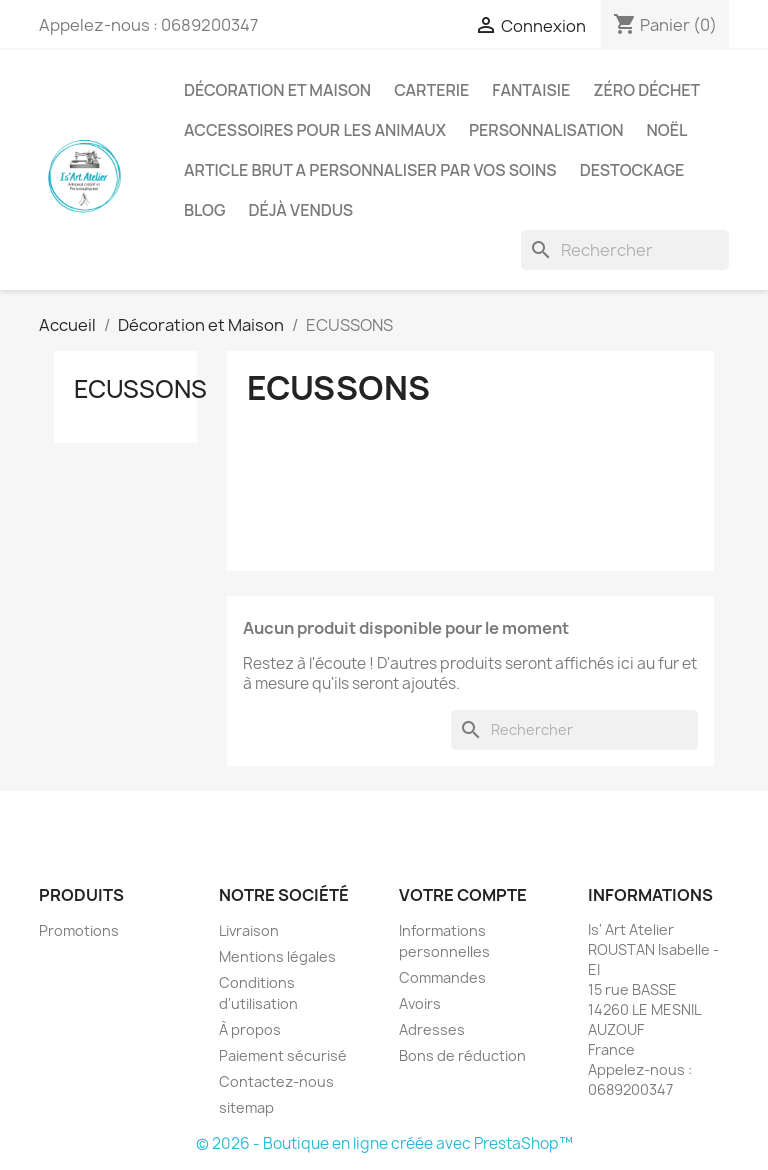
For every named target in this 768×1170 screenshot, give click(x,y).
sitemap (246, 1107)
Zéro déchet (646, 90)
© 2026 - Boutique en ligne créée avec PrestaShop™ (384, 1143)
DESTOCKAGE (632, 170)
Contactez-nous (276, 1081)
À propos (250, 1029)
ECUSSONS (140, 389)
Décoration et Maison (277, 90)
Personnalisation (546, 130)
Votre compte (463, 895)
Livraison (249, 930)
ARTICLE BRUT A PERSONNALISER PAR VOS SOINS (370, 170)
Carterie (431, 90)
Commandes (442, 977)
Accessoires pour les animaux (315, 130)
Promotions (79, 930)
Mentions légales (277, 956)
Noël (667, 130)
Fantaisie (531, 90)
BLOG (205, 210)
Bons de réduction (462, 1055)
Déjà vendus (301, 210)
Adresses (432, 1029)
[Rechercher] (625, 250)
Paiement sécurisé (283, 1055)
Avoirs (420, 1003)
